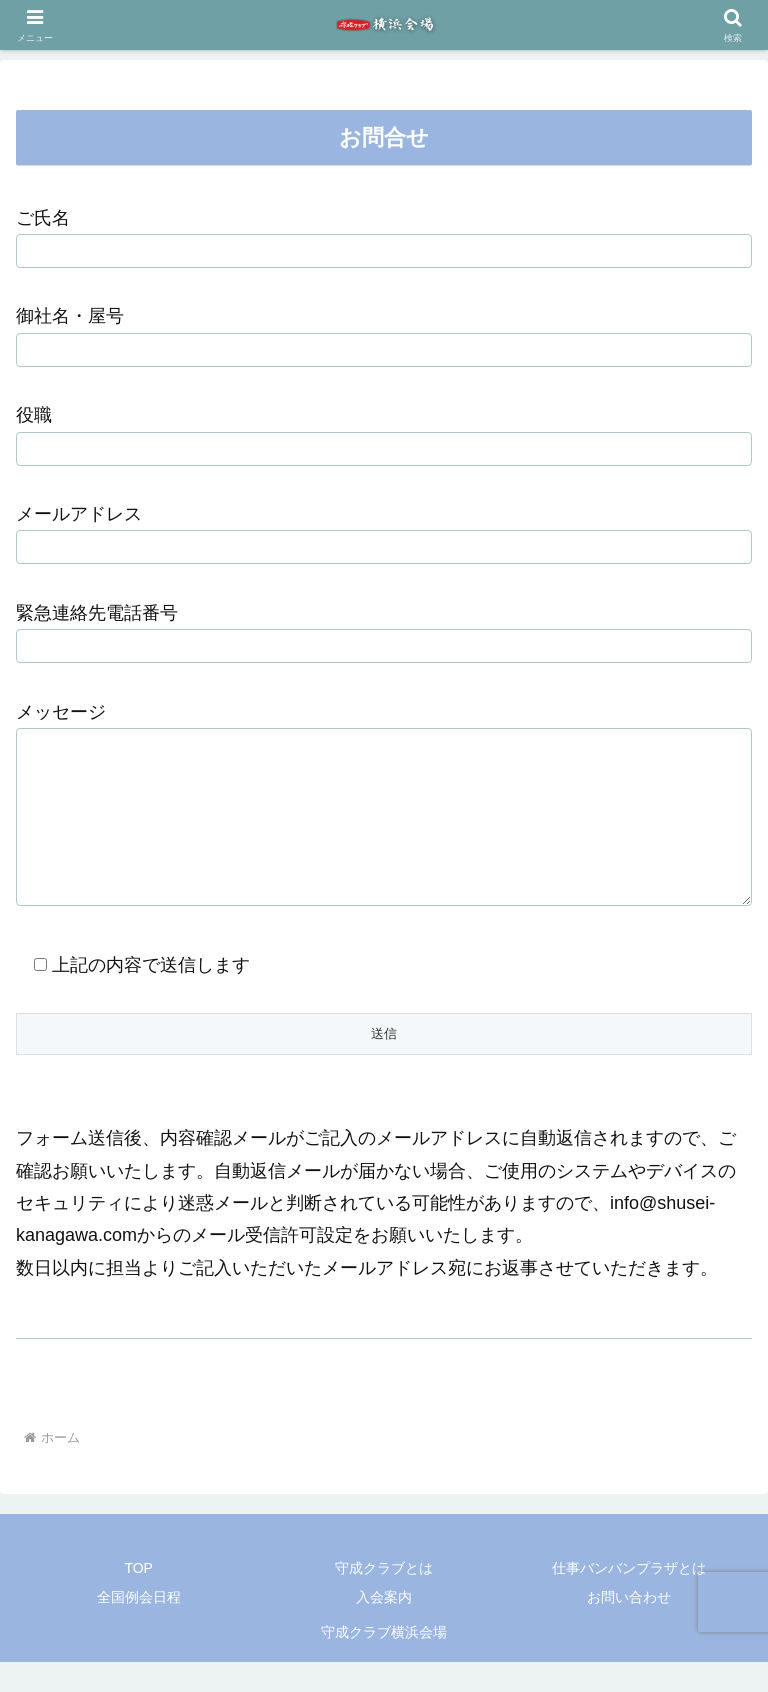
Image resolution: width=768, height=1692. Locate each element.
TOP (138, 1598)
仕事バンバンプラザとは (629, 1598)
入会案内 (384, 1627)
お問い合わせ (629, 1627)
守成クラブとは (384, 1598)
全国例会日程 (139, 1627)
